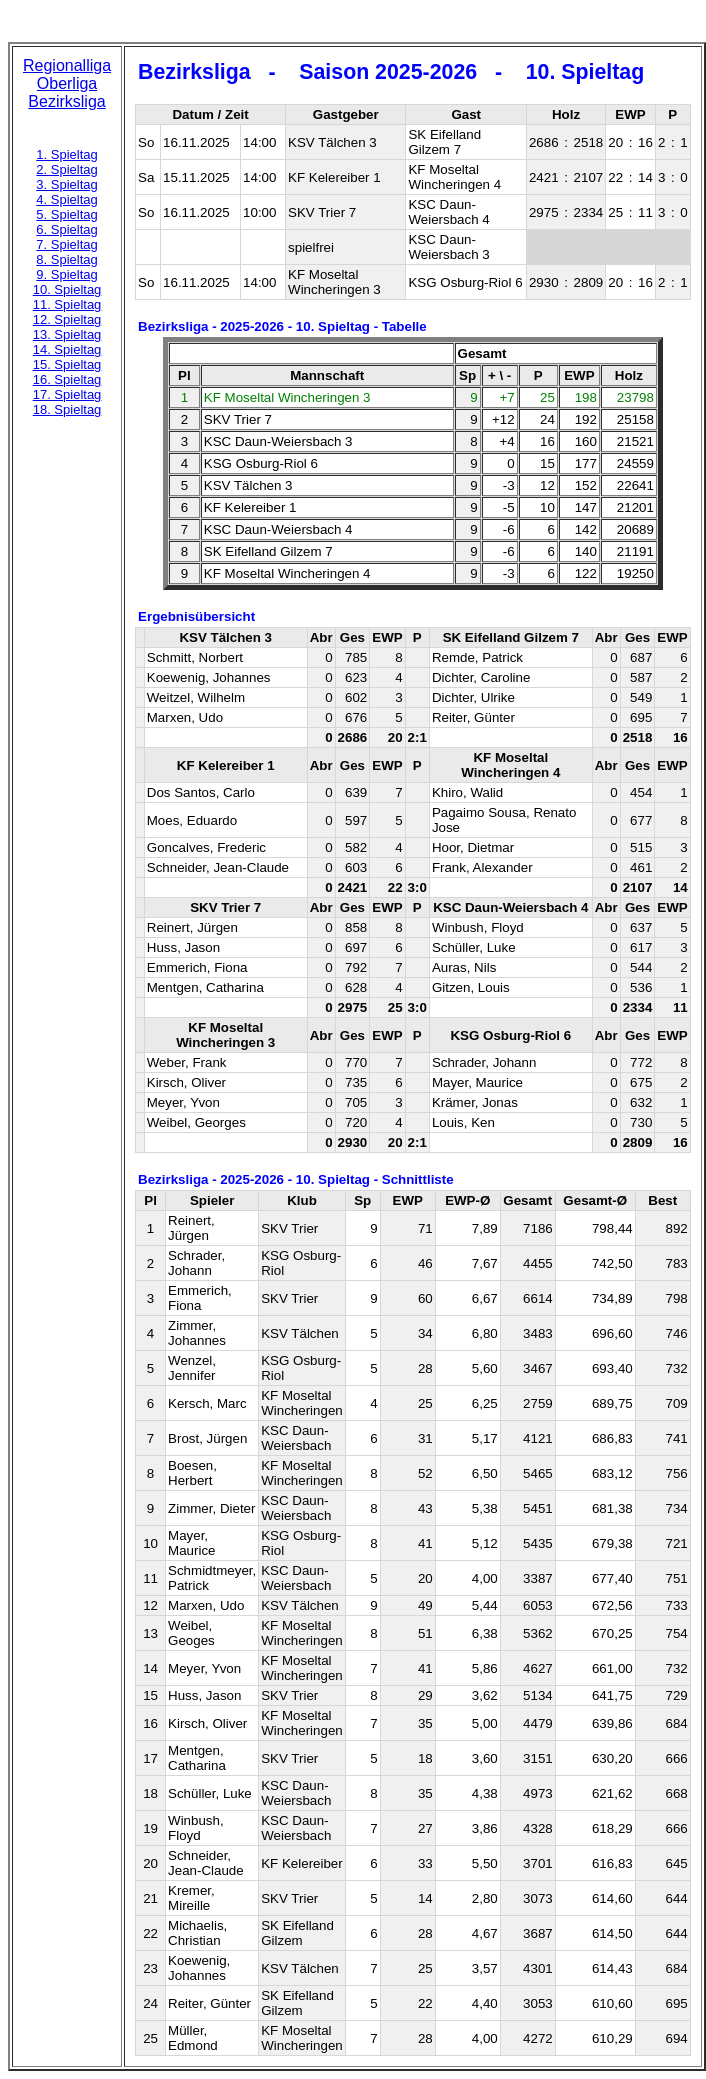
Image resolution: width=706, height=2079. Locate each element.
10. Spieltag (67, 289)
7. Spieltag (66, 244)
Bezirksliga (66, 101)
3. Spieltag (66, 184)
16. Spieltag (67, 379)
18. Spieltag (67, 409)
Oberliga (67, 83)
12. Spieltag (67, 319)
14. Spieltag (67, 349)
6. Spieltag (66, 229)
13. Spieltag (67, 334)
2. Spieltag (66, 169)
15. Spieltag (67, 364)
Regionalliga (67, 65)
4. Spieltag (66, 199)
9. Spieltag (66, 274)
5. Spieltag (66, 214)
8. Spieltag (66, 259)
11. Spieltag (67, 304)
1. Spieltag (66, 154)
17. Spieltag (67, 394)
